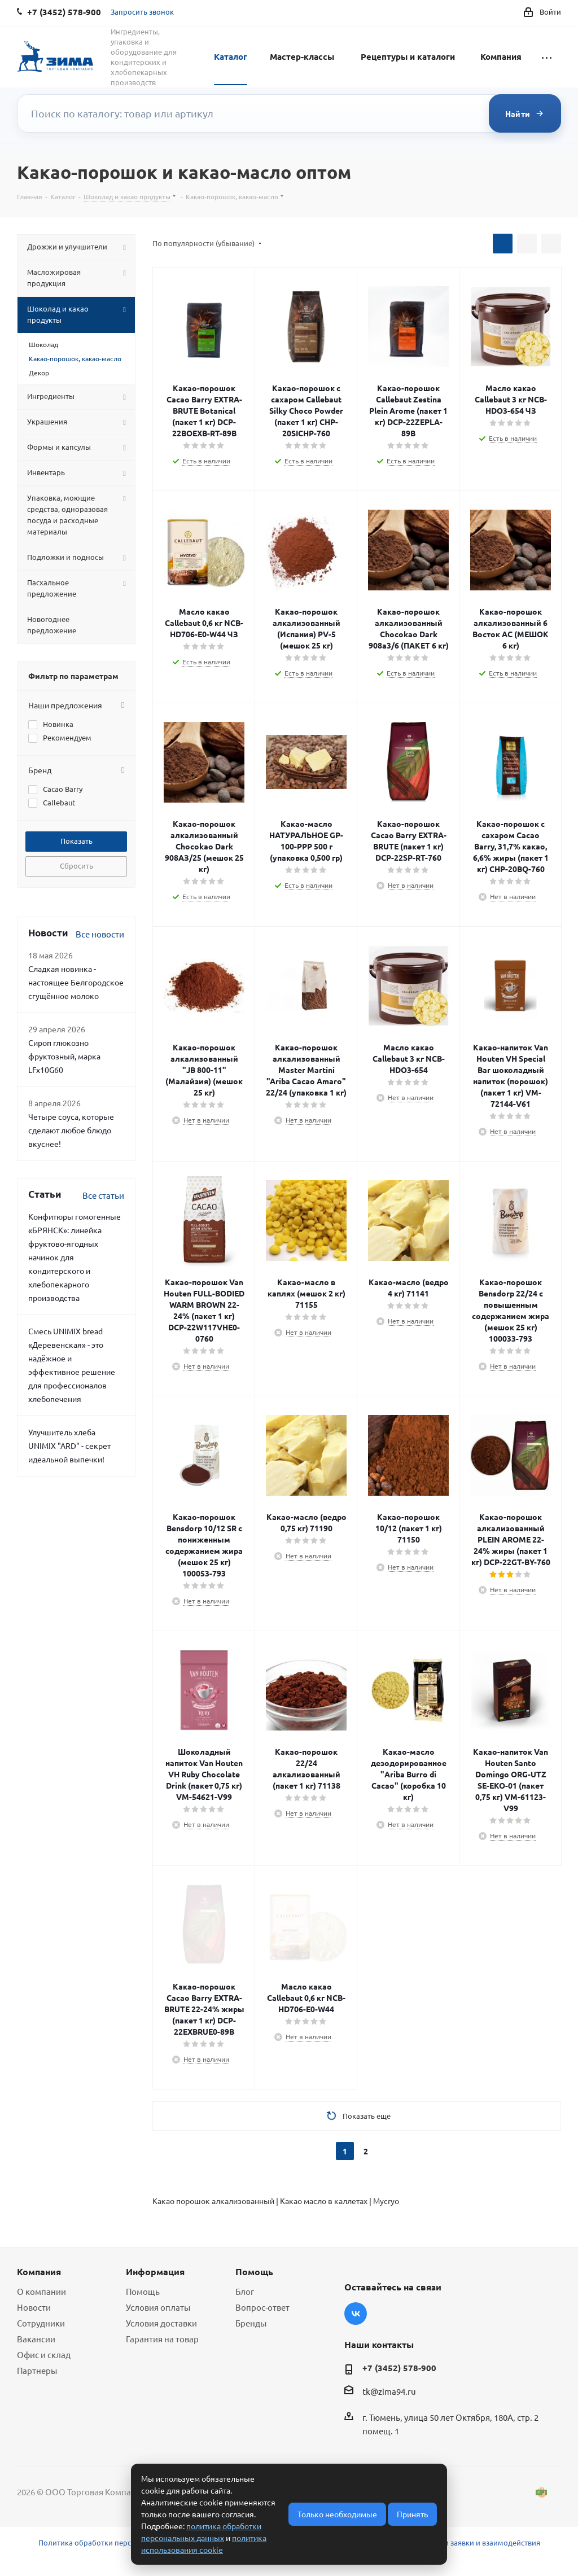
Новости (34, 2307)
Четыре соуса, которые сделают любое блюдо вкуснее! (71, 1130)
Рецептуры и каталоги (408, 56)
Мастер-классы (302, 56)
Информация (155, 2271)
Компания (501, 56)
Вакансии (36, 2338)
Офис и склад (44, 2354)
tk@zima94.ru (389, 2391)
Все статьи (103, 1195)
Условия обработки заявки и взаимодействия (459, 2542)
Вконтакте (355, 2313)
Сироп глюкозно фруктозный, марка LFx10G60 (64, 1056)
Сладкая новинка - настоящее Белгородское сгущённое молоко (76, 982)
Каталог (230, 56)
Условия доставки (161, 2322)
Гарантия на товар (162, 2338)
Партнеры (37, 2370)
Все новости (100, 933)
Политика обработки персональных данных (116, 2542)
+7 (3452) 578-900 (399, 2367)
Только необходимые (337, 2514)
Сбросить (76, 865)
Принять (412, 2514)
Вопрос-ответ (262, 2307)
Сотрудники (41, 2322)
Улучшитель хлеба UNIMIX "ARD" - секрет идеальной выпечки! (69, 1445)
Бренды (250, 2322)
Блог (244, 2291)
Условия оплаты (158, 2307)
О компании (41, 2291)
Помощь (143, 2291)
